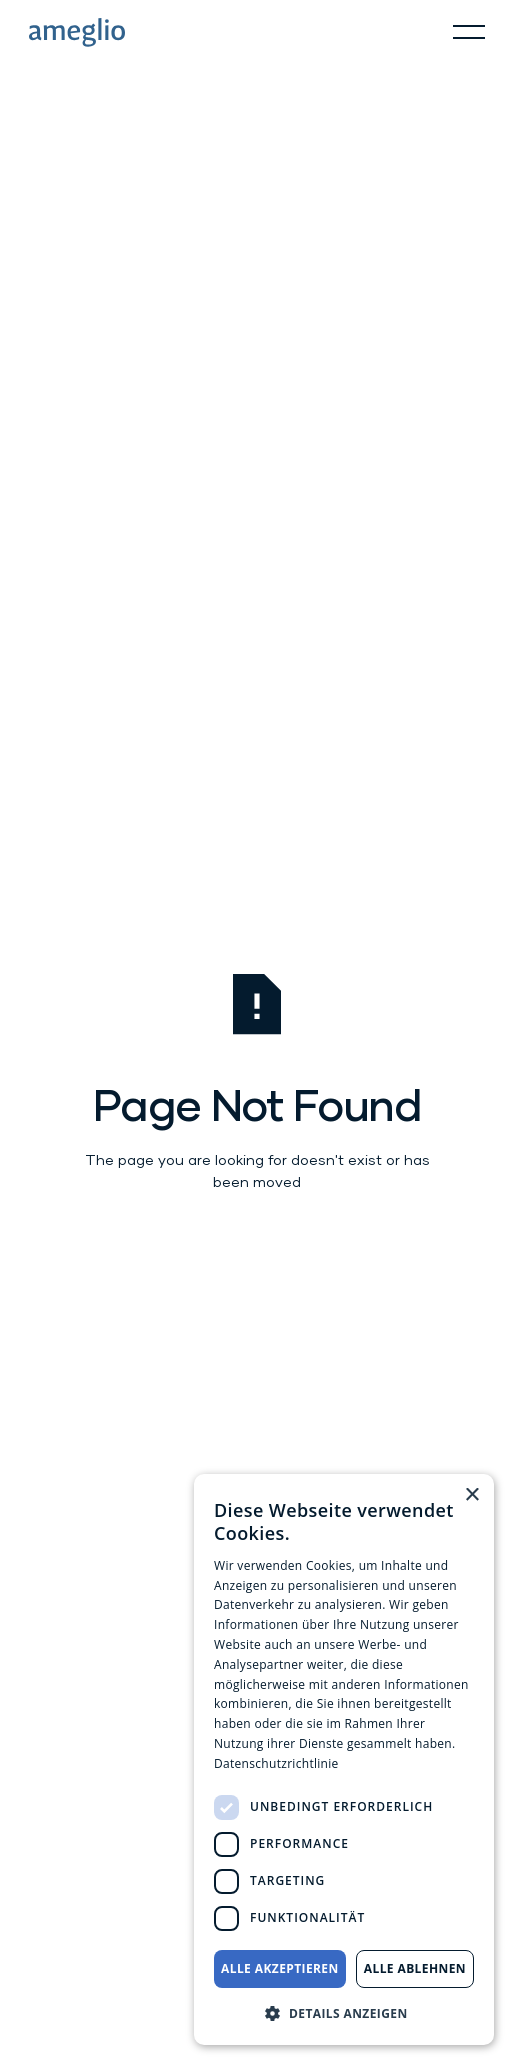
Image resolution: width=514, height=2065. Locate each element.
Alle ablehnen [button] (415, 1968)
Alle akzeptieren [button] (280, 1968)
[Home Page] (77, 32)
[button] (469, 32)
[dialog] (344, 1759)
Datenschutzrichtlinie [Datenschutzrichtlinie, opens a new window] (276, 1763)
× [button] (471, 1495)
